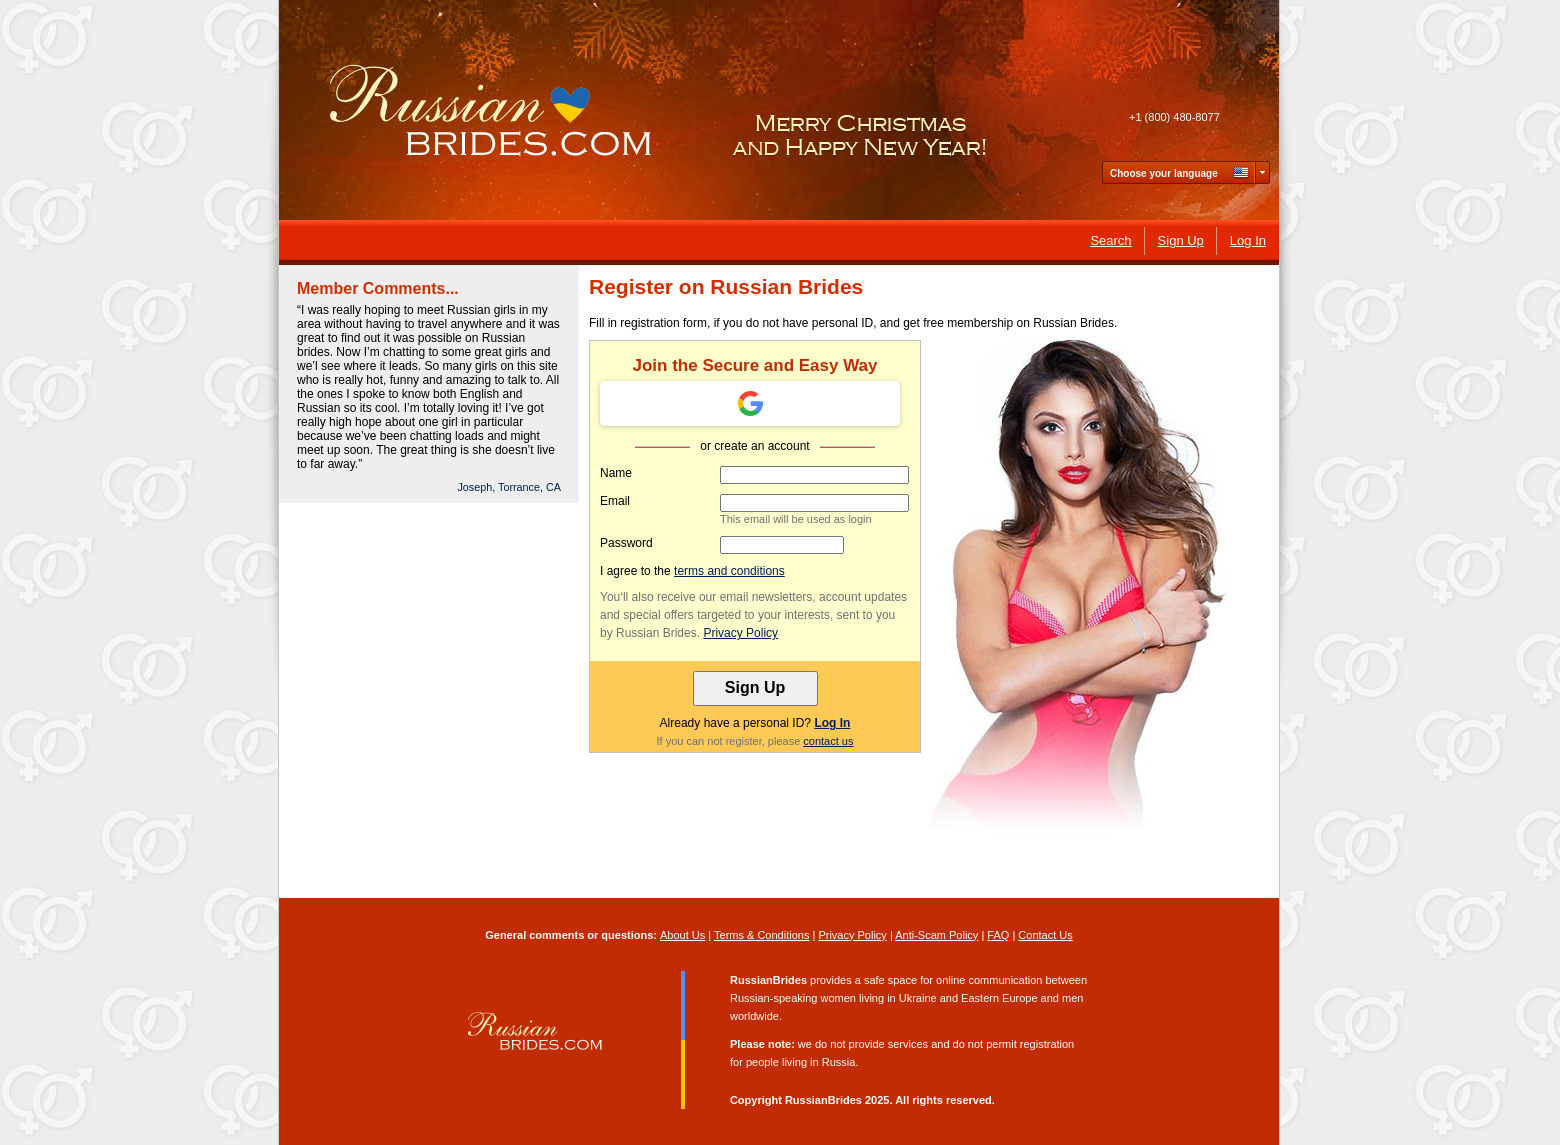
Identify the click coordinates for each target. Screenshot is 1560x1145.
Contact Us (1045, 935)
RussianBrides (823, 1100)
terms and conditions (729, 571)
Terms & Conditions (761, 935)
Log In (832, 723)
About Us (682, 935)
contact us (828, 741)
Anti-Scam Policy (936, 935)
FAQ (998, 935)
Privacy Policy (740, 633)
